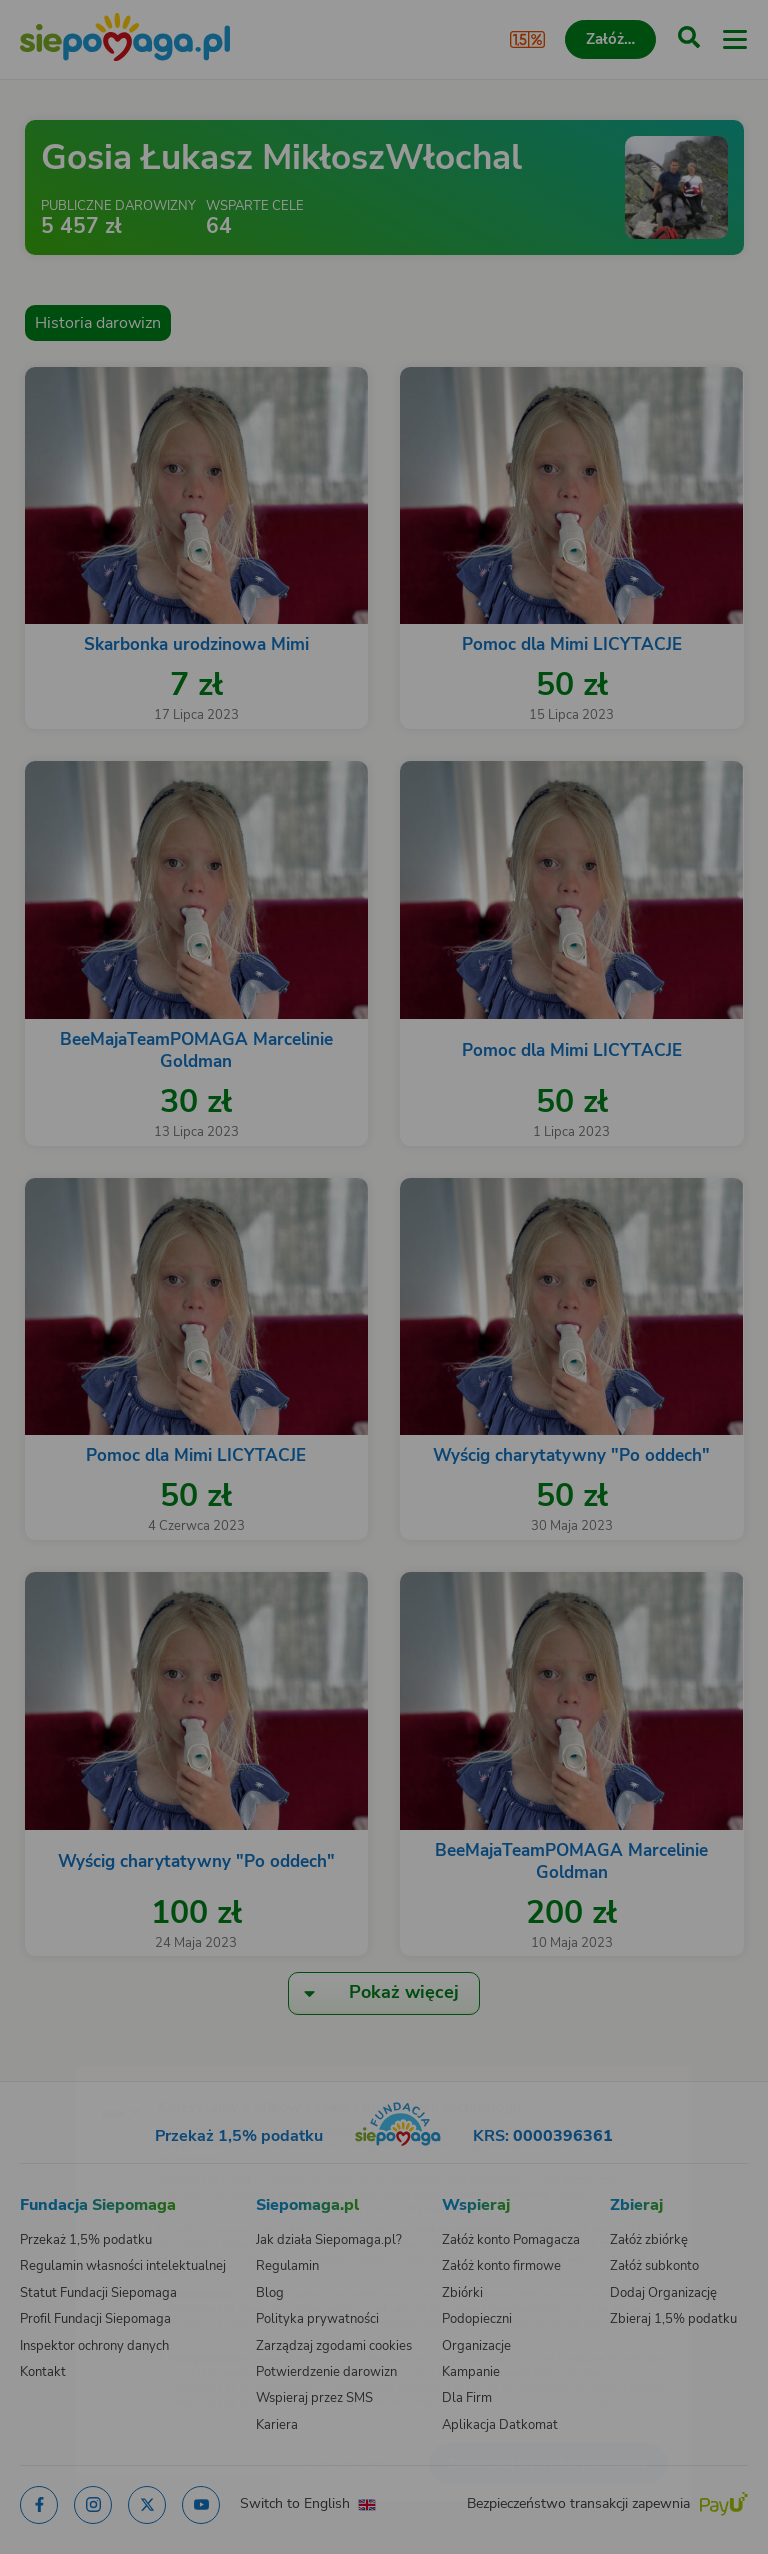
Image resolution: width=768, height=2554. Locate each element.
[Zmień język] (56, 2069)
